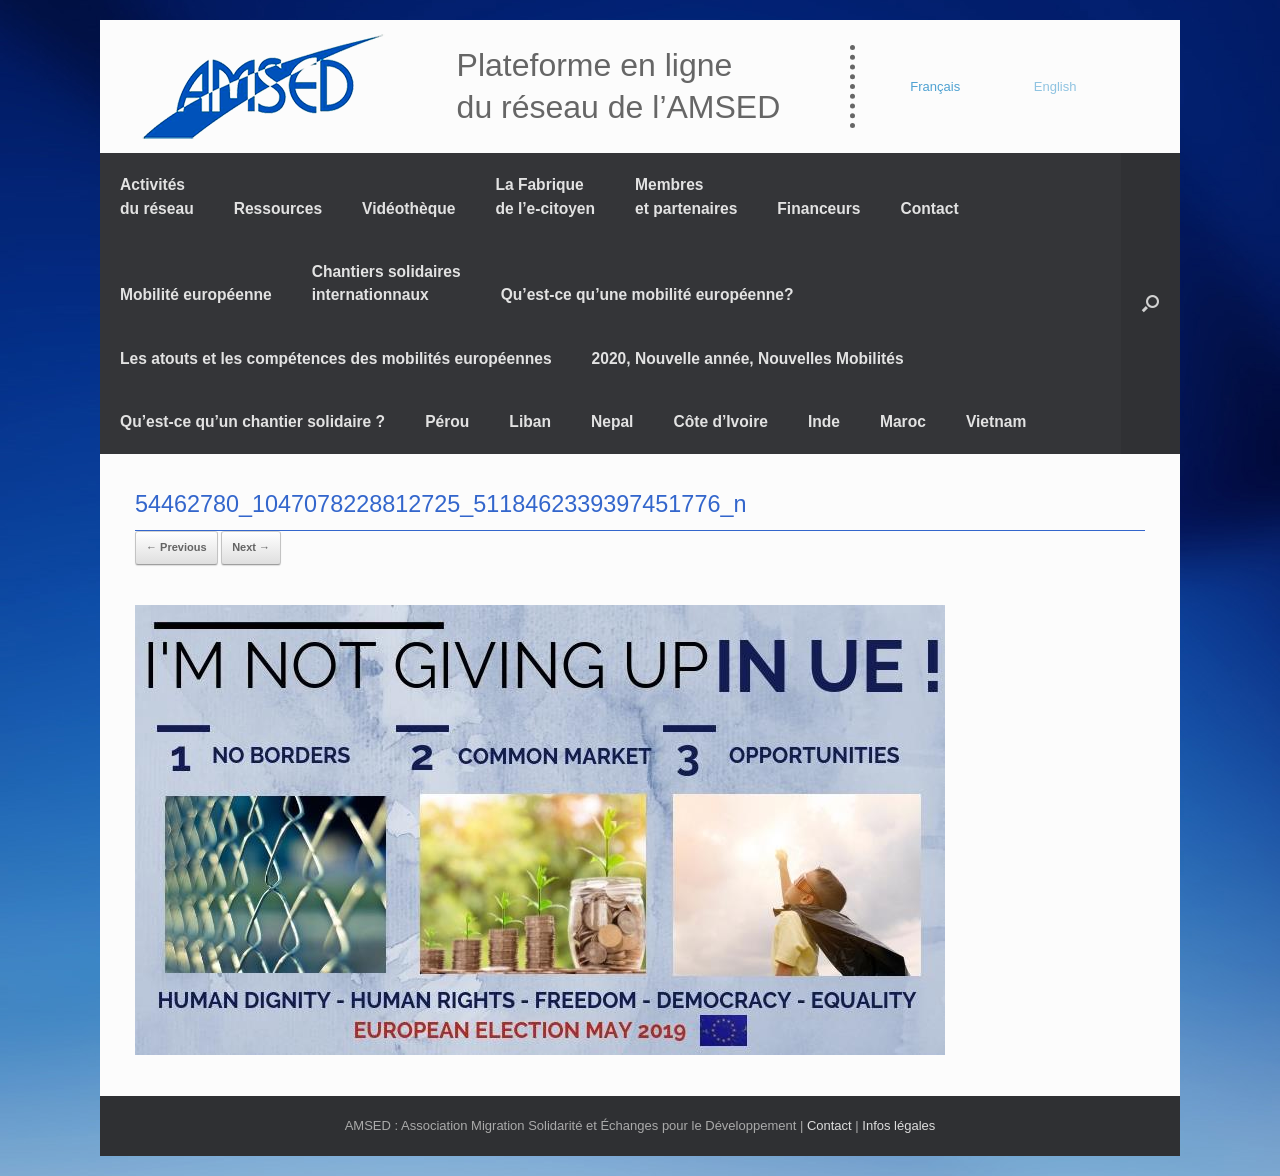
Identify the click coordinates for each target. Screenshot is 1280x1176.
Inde (824, 421)
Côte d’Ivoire (720, 421)
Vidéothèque (408, 208)
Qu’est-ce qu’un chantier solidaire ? (252, 421)
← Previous (176, 547)
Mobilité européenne (196, 294)
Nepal (612, 421)
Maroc (903, 421)
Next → (251, 547)
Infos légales (898, 1125)
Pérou (447, 421)
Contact (930, 208)
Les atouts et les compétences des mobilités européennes (336, 358)
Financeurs (818, 208)
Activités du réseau (157, 196)
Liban (530, 421)
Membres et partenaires (686, 196)
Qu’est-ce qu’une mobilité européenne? (647, 294)
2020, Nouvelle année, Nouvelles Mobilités (748, 358)
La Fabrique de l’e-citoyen (545, 196)
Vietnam (996, 421)
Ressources (278, 208)
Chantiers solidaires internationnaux (386, 283)
